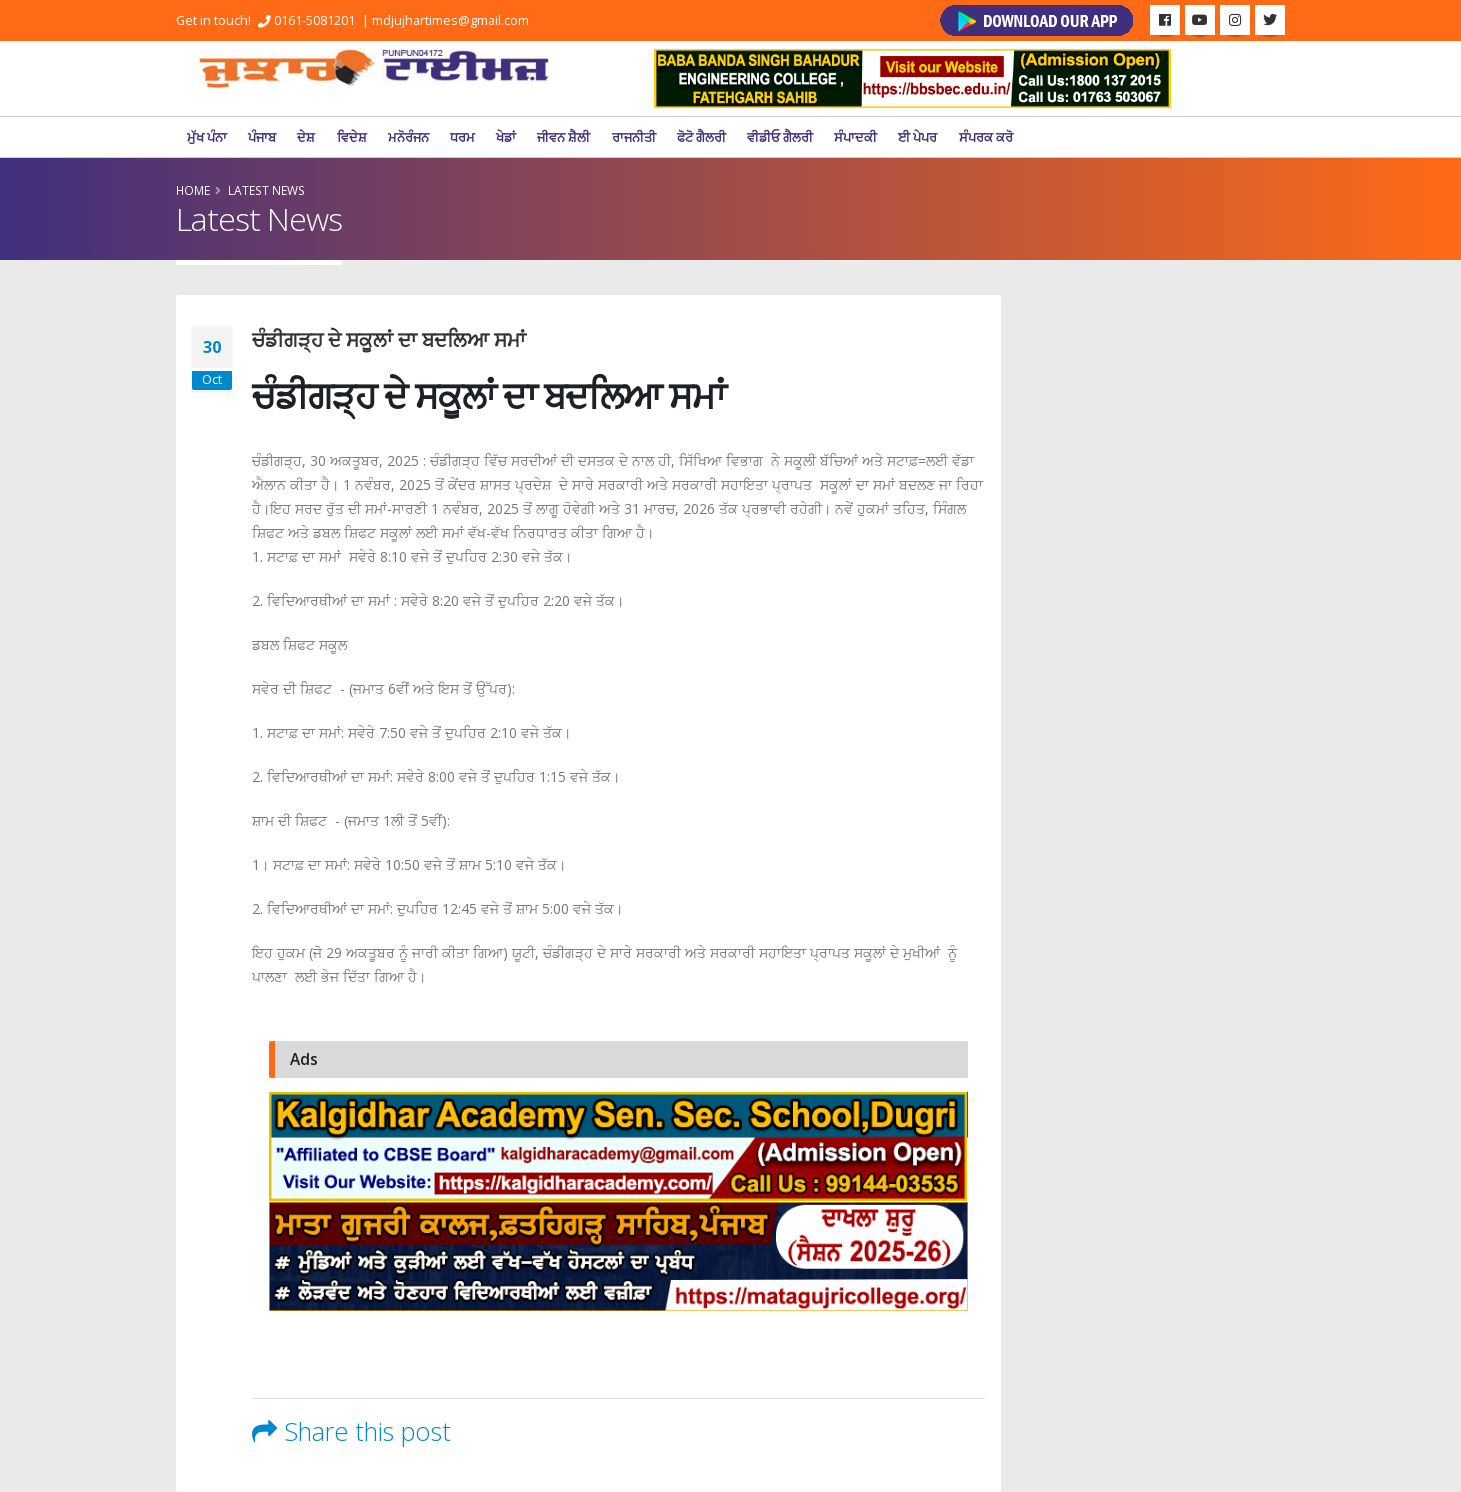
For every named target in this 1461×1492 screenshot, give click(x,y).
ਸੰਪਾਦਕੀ (855, 137)
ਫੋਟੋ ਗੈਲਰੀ (701, 137)
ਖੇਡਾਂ (506, 137)
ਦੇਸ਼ (306, 137)
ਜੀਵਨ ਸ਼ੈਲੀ (563, 137)
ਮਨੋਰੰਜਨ (408, 137)
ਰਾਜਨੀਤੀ (634, 137)
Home (193, 190)
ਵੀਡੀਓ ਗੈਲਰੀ (780, 137)
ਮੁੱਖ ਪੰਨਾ (207, 137)
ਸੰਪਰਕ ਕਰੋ (986, 137)
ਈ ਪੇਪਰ (917, 137)
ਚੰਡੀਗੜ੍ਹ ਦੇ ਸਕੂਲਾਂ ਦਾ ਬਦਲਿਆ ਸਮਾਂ (389, 339)
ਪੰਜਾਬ (262, 137)
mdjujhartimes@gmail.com (450, 20)
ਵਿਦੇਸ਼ (352, 137)
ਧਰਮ (462, 137)
